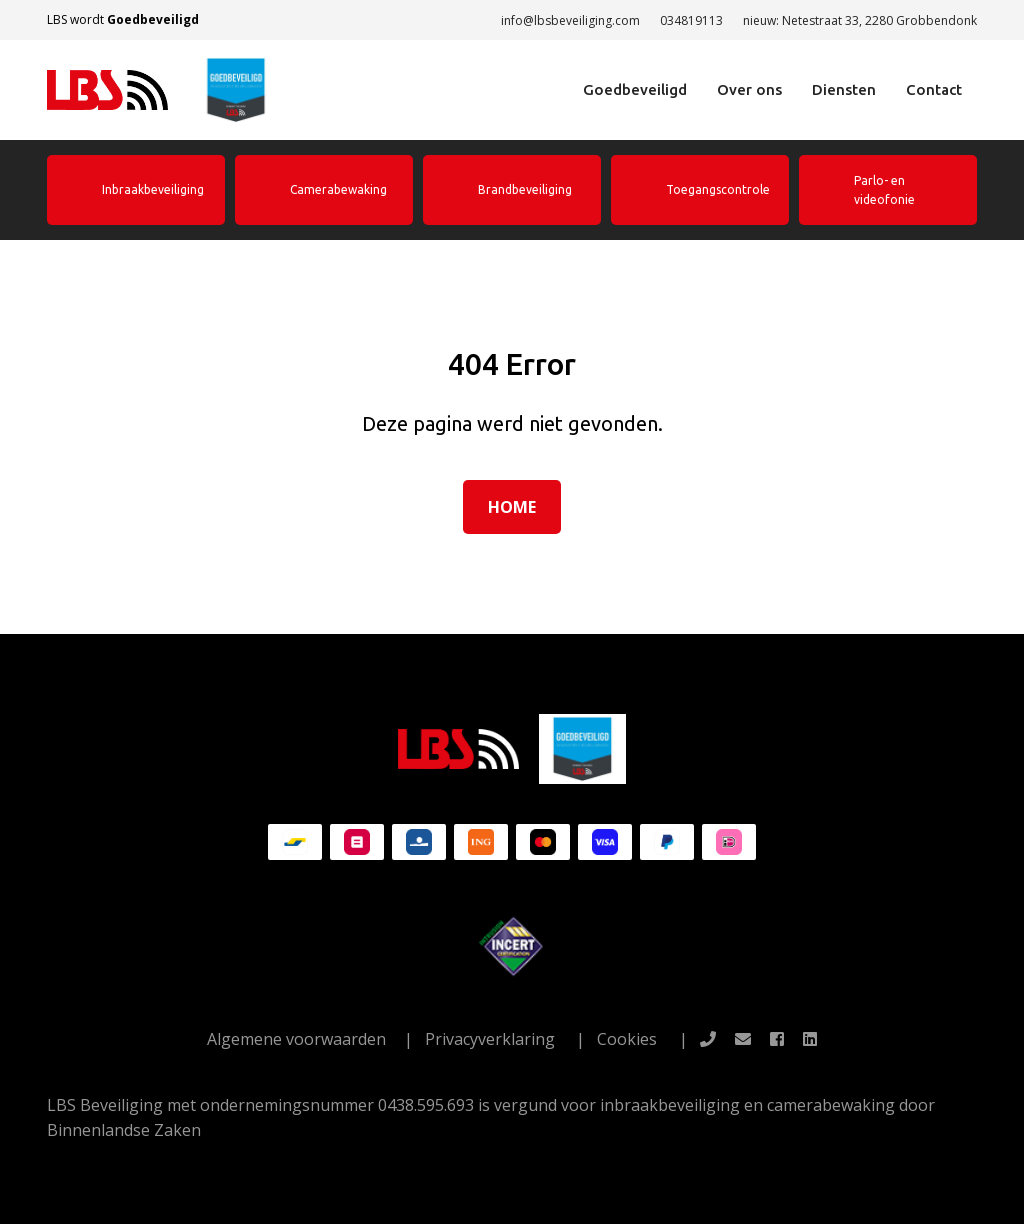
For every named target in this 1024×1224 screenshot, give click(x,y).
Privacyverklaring (490, 1039)
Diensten (844, 89)
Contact (934, 89)
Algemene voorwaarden (296, 1039)
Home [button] (512, 507)
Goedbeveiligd (635, 89)
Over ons (749, 89)
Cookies (627, 1039)
